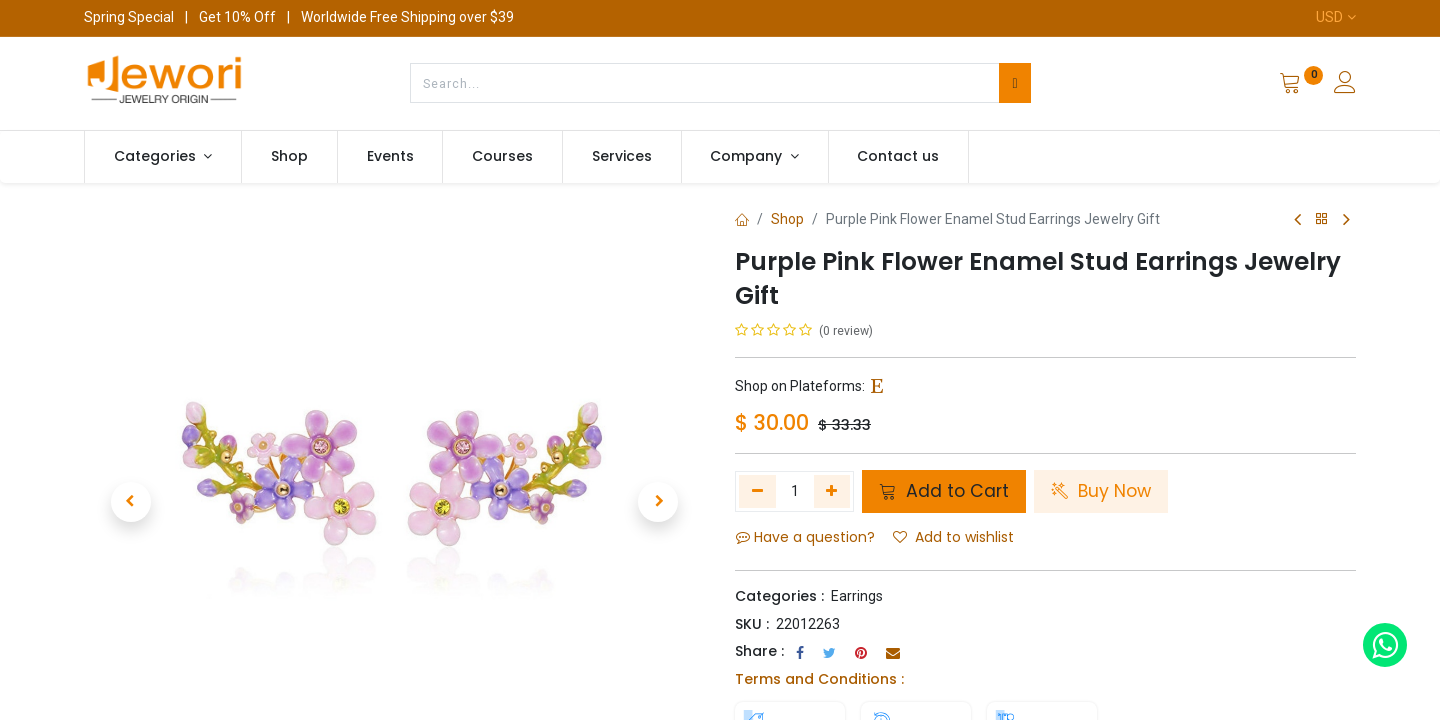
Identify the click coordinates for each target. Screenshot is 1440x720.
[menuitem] (289, 157)
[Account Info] (1345, 85)
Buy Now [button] (1101, 491)
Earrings (857, 596)
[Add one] (832, 491)
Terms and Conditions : (819, 679)
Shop (787, 219)
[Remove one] (757, 491)
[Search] (1014, 83)
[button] (130, 477)
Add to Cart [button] (944, 491)
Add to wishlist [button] (953, 537)
